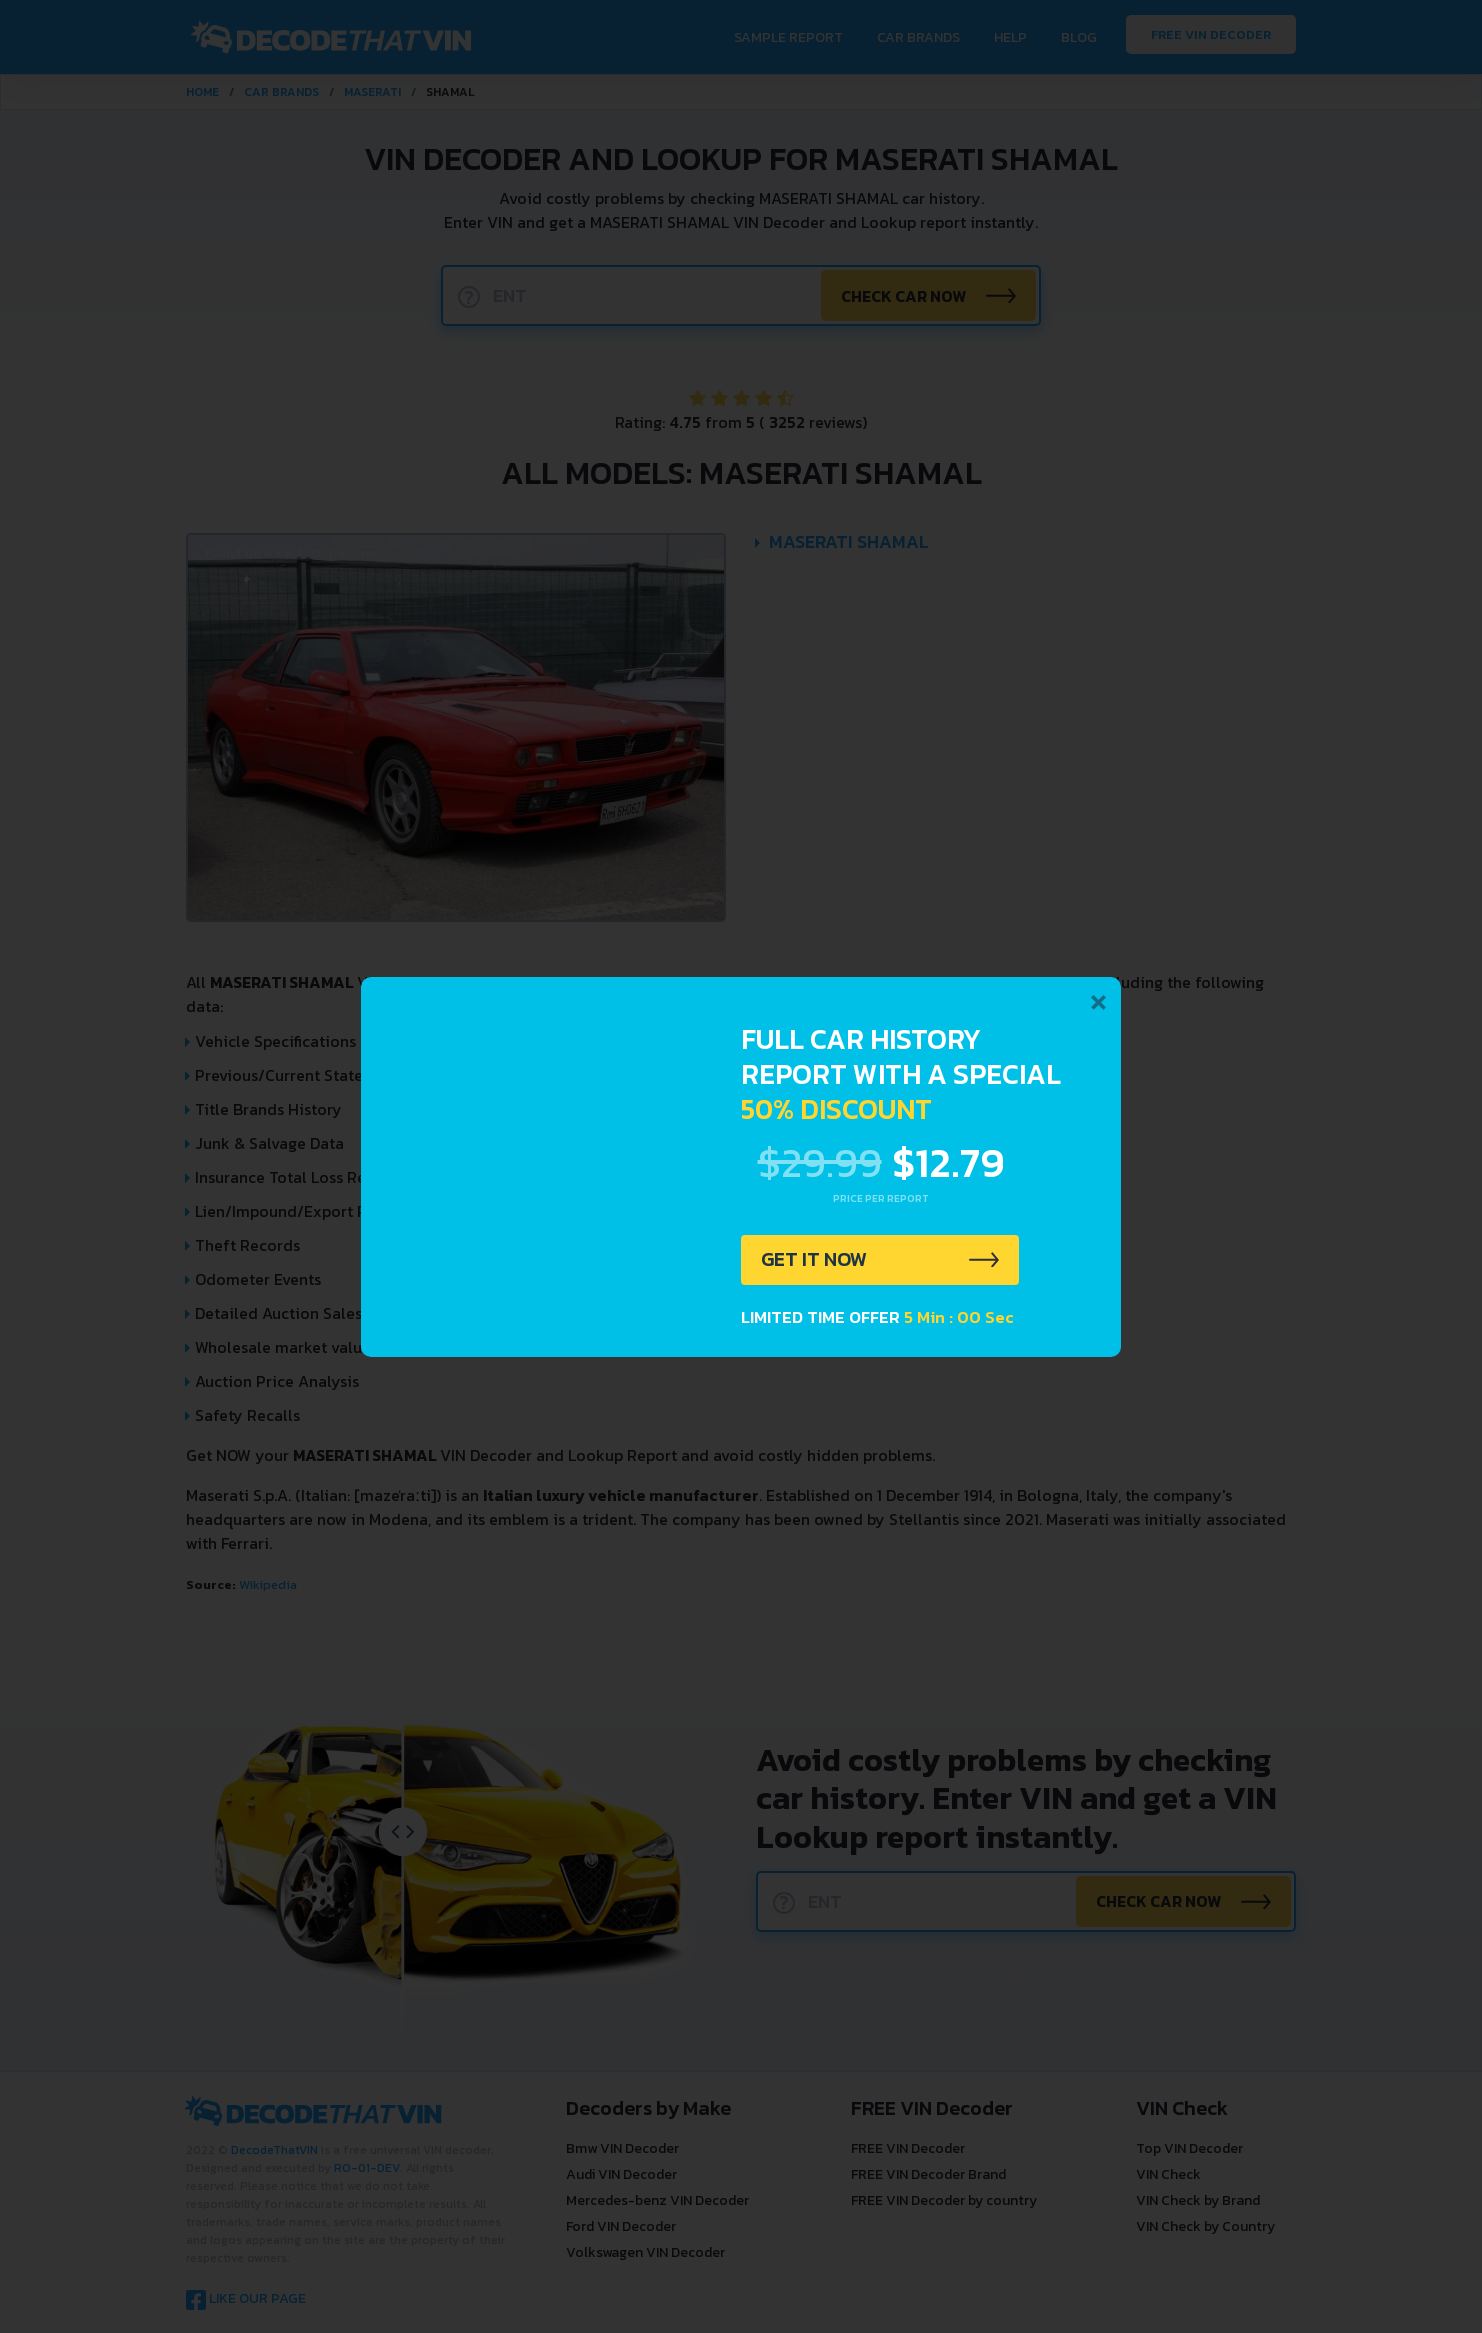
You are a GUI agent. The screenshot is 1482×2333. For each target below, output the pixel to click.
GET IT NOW (814, 1260)
